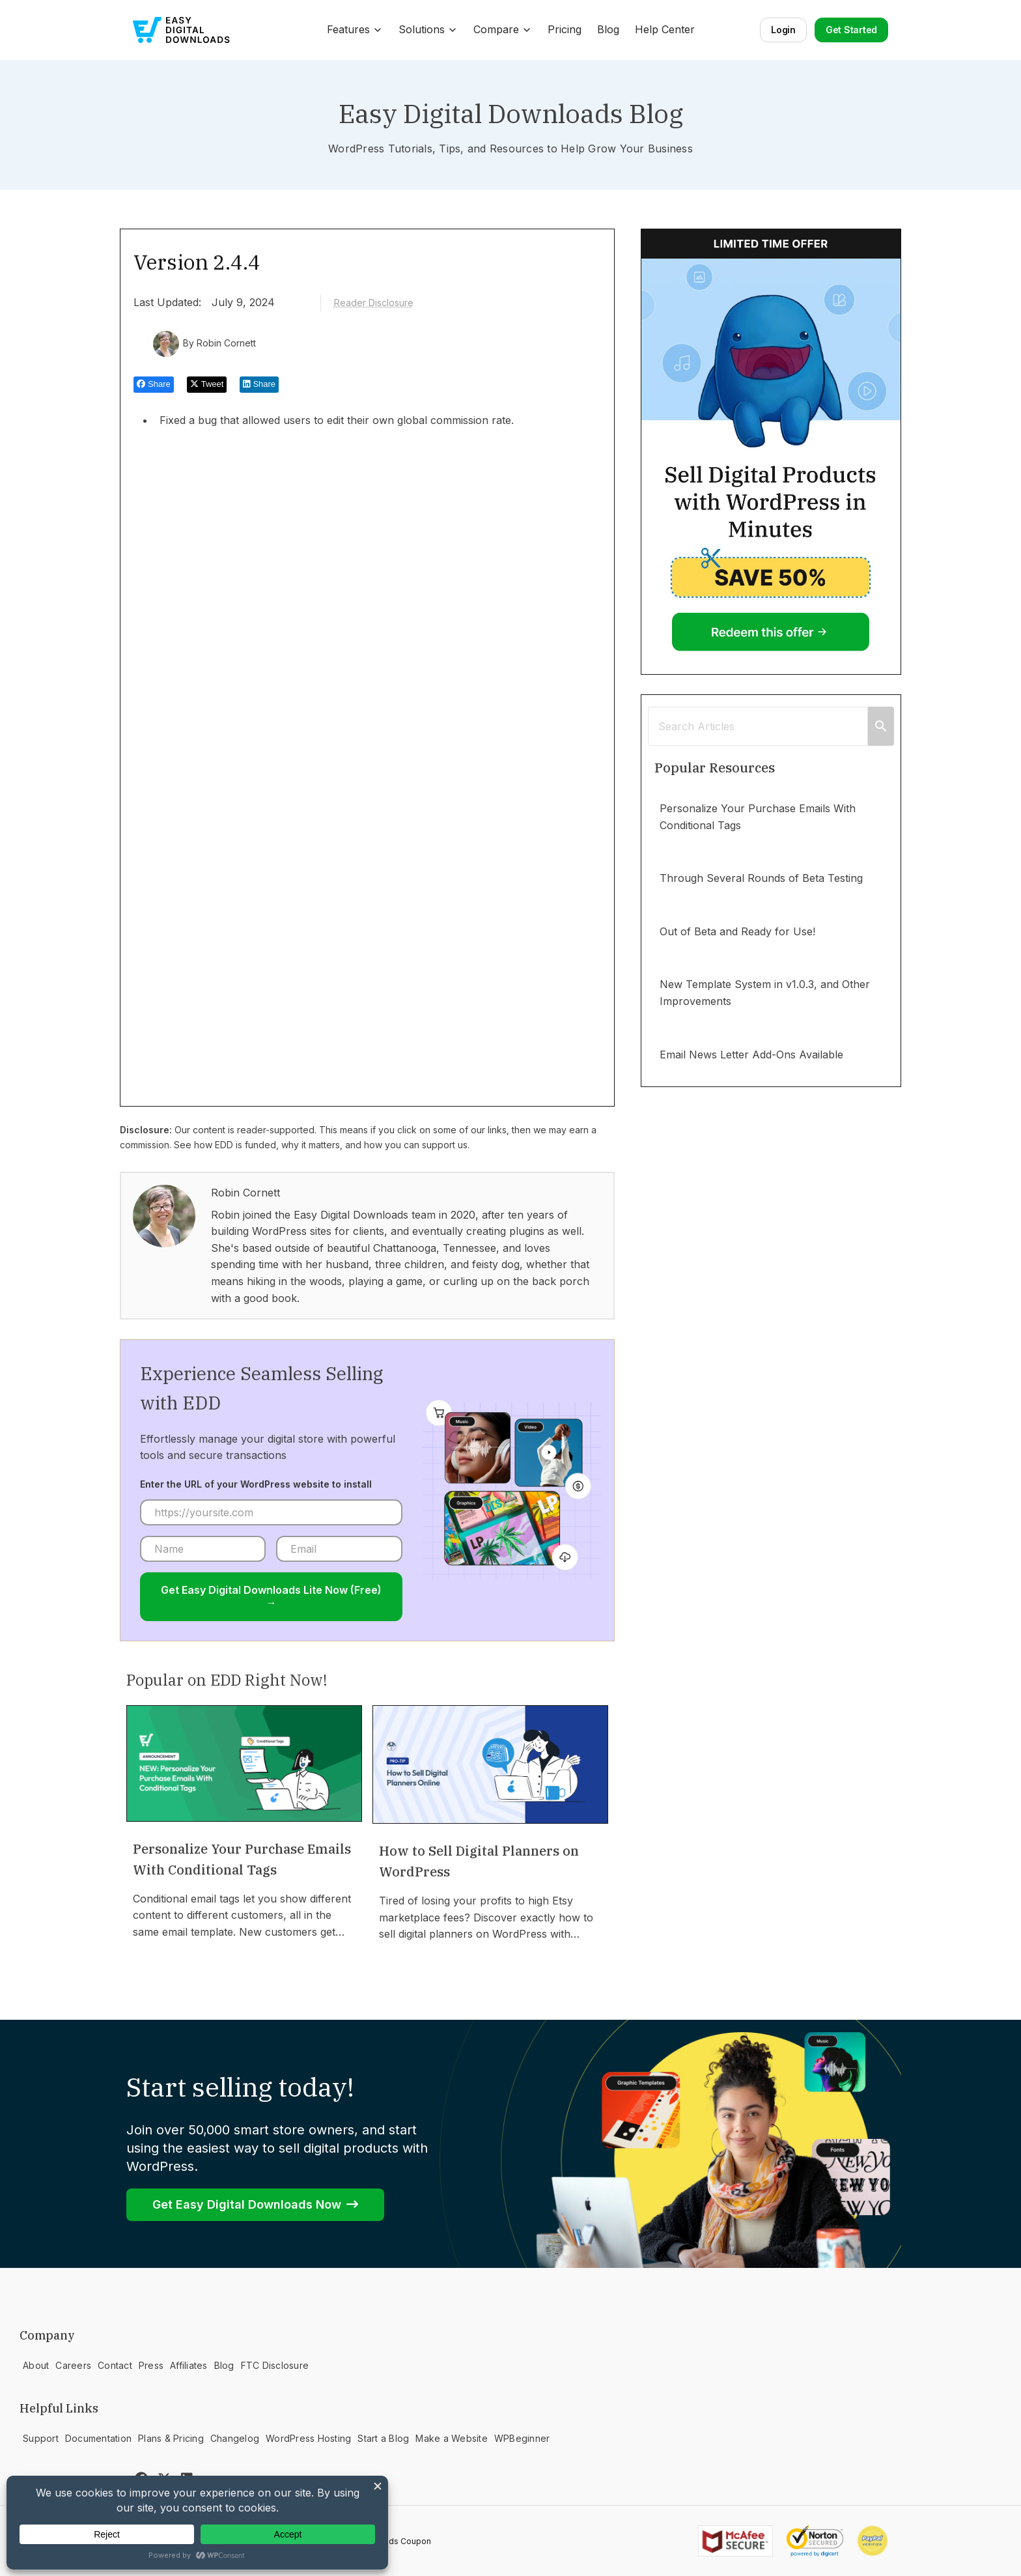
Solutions (428, 29)
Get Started (851, 29)
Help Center (665, 29)
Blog (608, 29)
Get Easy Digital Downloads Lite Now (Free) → (271, 1596)
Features (355, 29)
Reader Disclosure (373, 302)
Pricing (564, 29)
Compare (502, 29)
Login (783, 29)
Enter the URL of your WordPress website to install (256, 1484)
